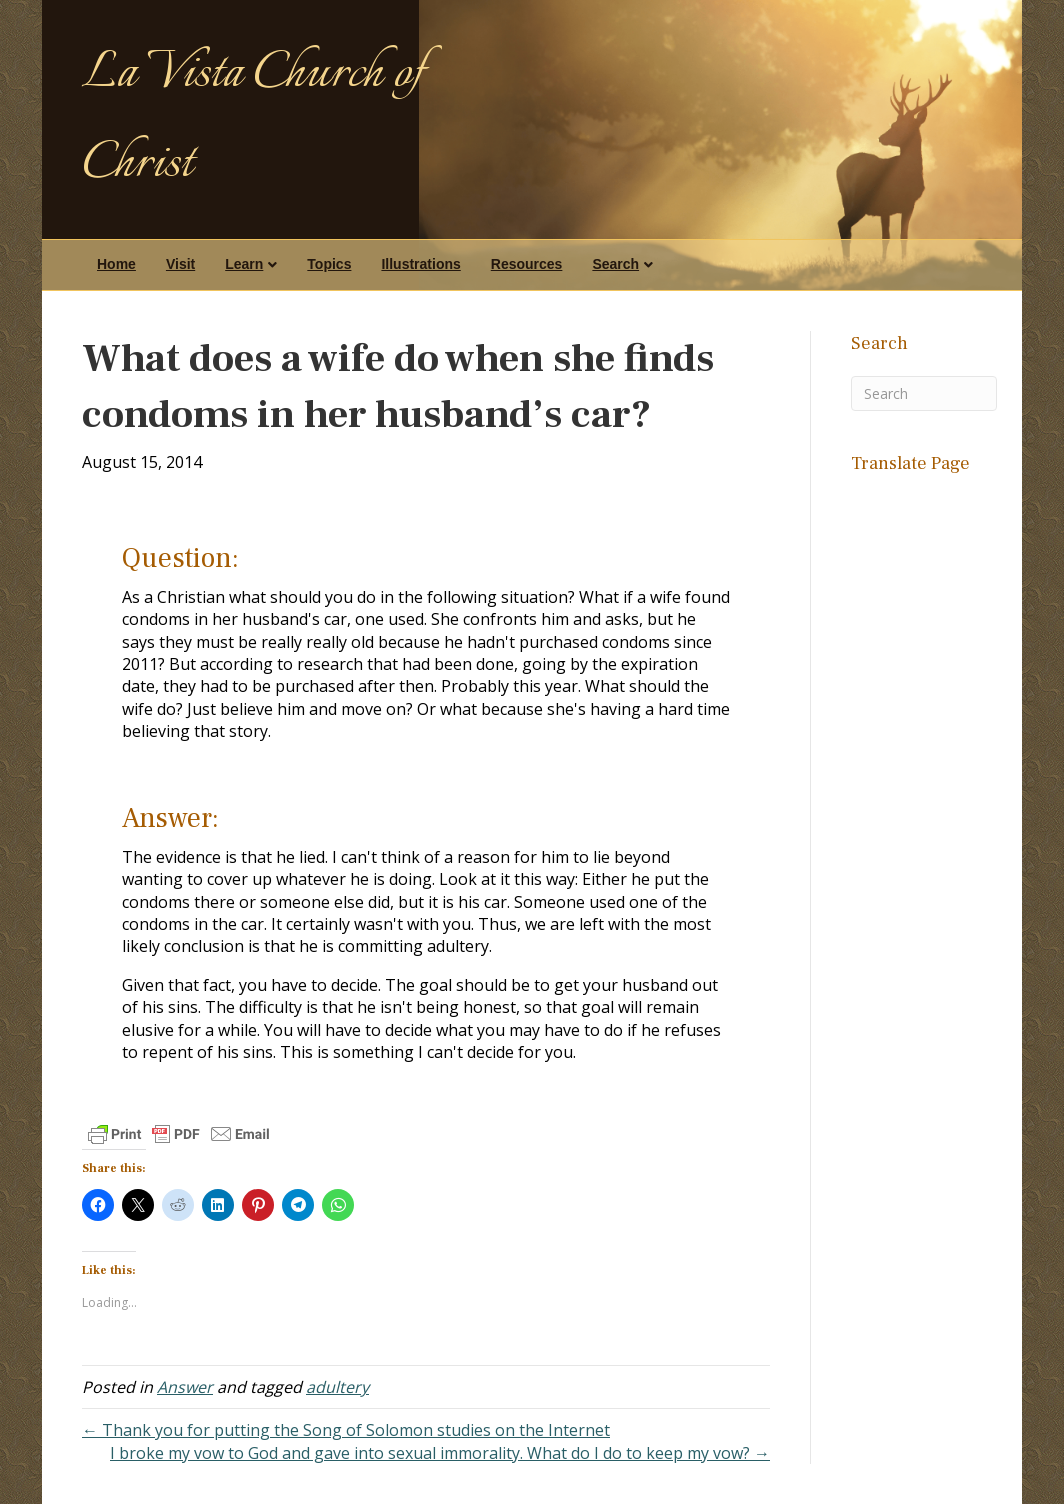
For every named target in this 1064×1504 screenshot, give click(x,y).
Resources (527, 264)
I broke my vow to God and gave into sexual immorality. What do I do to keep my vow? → (440, 1453)
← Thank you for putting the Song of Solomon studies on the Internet (346, 1430)
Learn (244, 264)
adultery (337, 1387)
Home (116, 264)
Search (615, 264)
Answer (185, 1387)
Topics (329, 264)
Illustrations (420, 264)
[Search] (924, 393)
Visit (180, 264)
